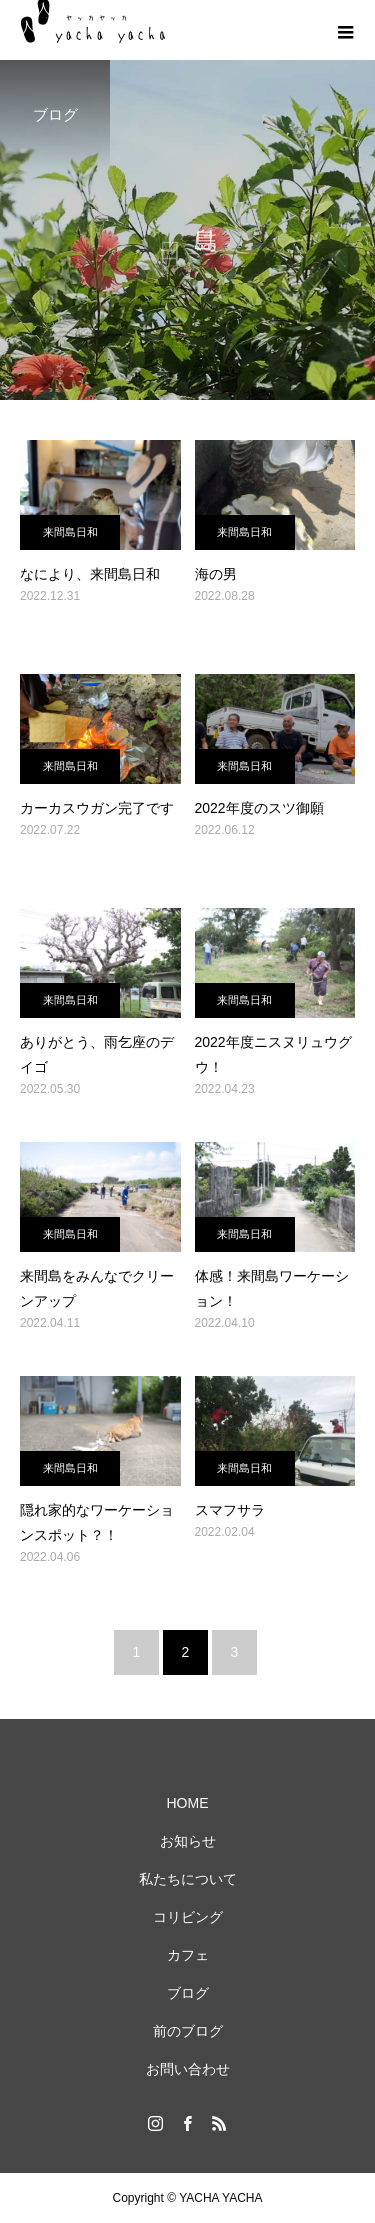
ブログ (188, 1993)
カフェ (188, 1955)
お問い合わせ (188, 2069)
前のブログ (188, 2031)
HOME (188, 1803)
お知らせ (188, 1841)
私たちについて (188, 1879)
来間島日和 (70, 532)
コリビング (188, 1917)
